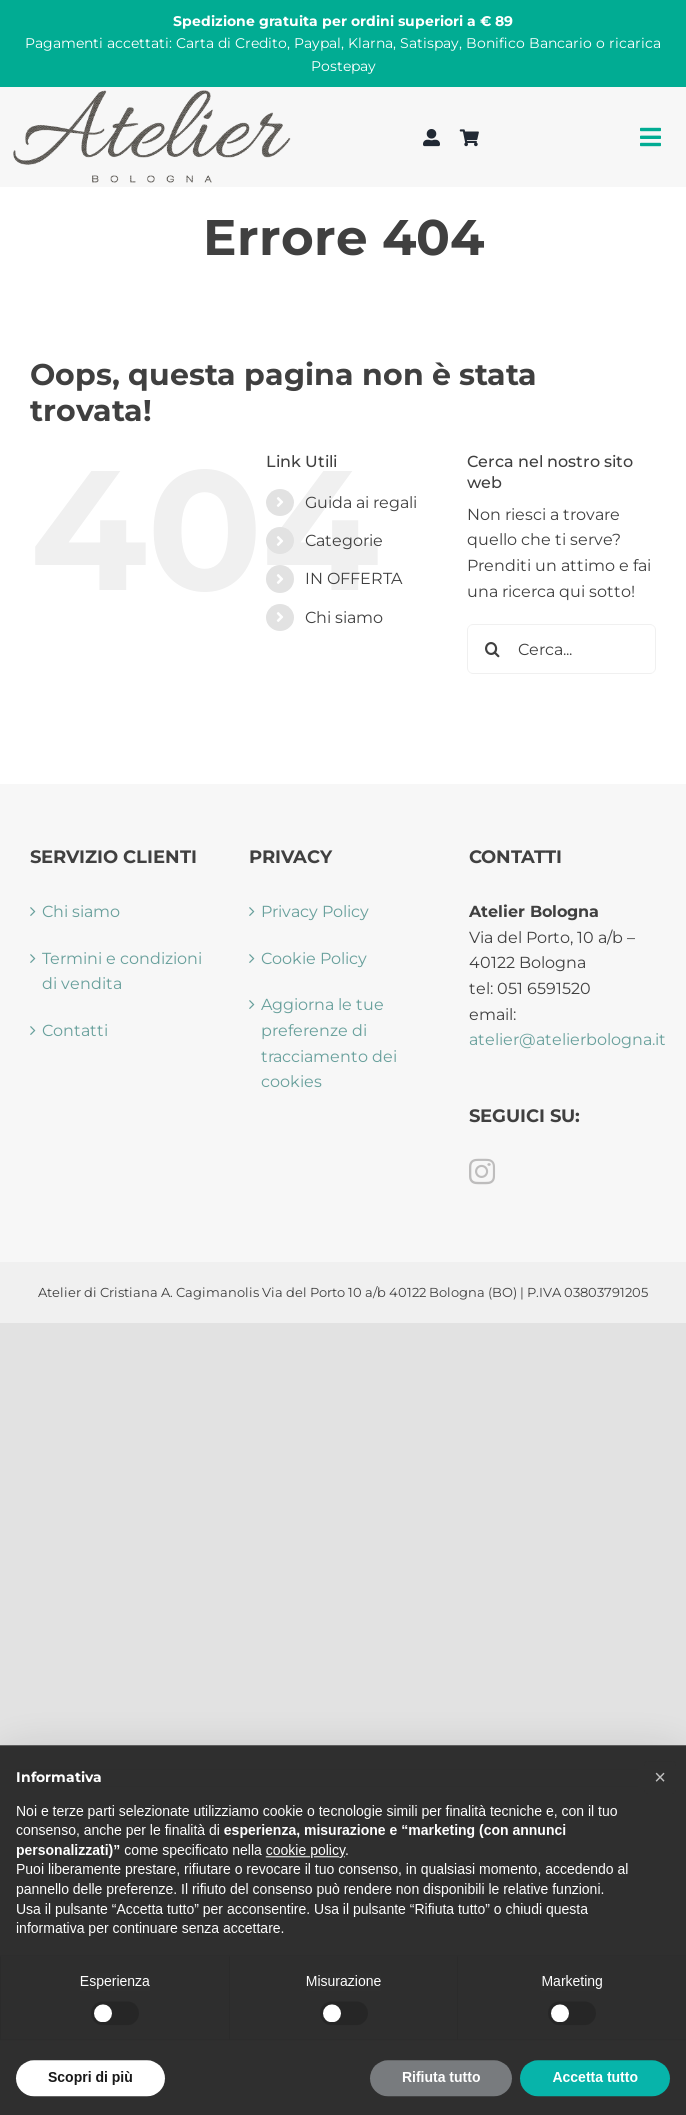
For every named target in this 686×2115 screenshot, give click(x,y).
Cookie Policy (314, 958)
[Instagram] (482, 1171)
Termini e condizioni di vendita (122, 971)
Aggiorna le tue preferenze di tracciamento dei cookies (329, 1043)
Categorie (344, 540)
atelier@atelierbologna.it (567, 1039)
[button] (660, 1823)
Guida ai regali (361, 502)
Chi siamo (344, 617)
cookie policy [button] (305, 1896)
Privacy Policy (315, 911)
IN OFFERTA (353, 578)
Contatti (75, 1030)
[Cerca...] (561, 649)
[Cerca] (492, 649)
